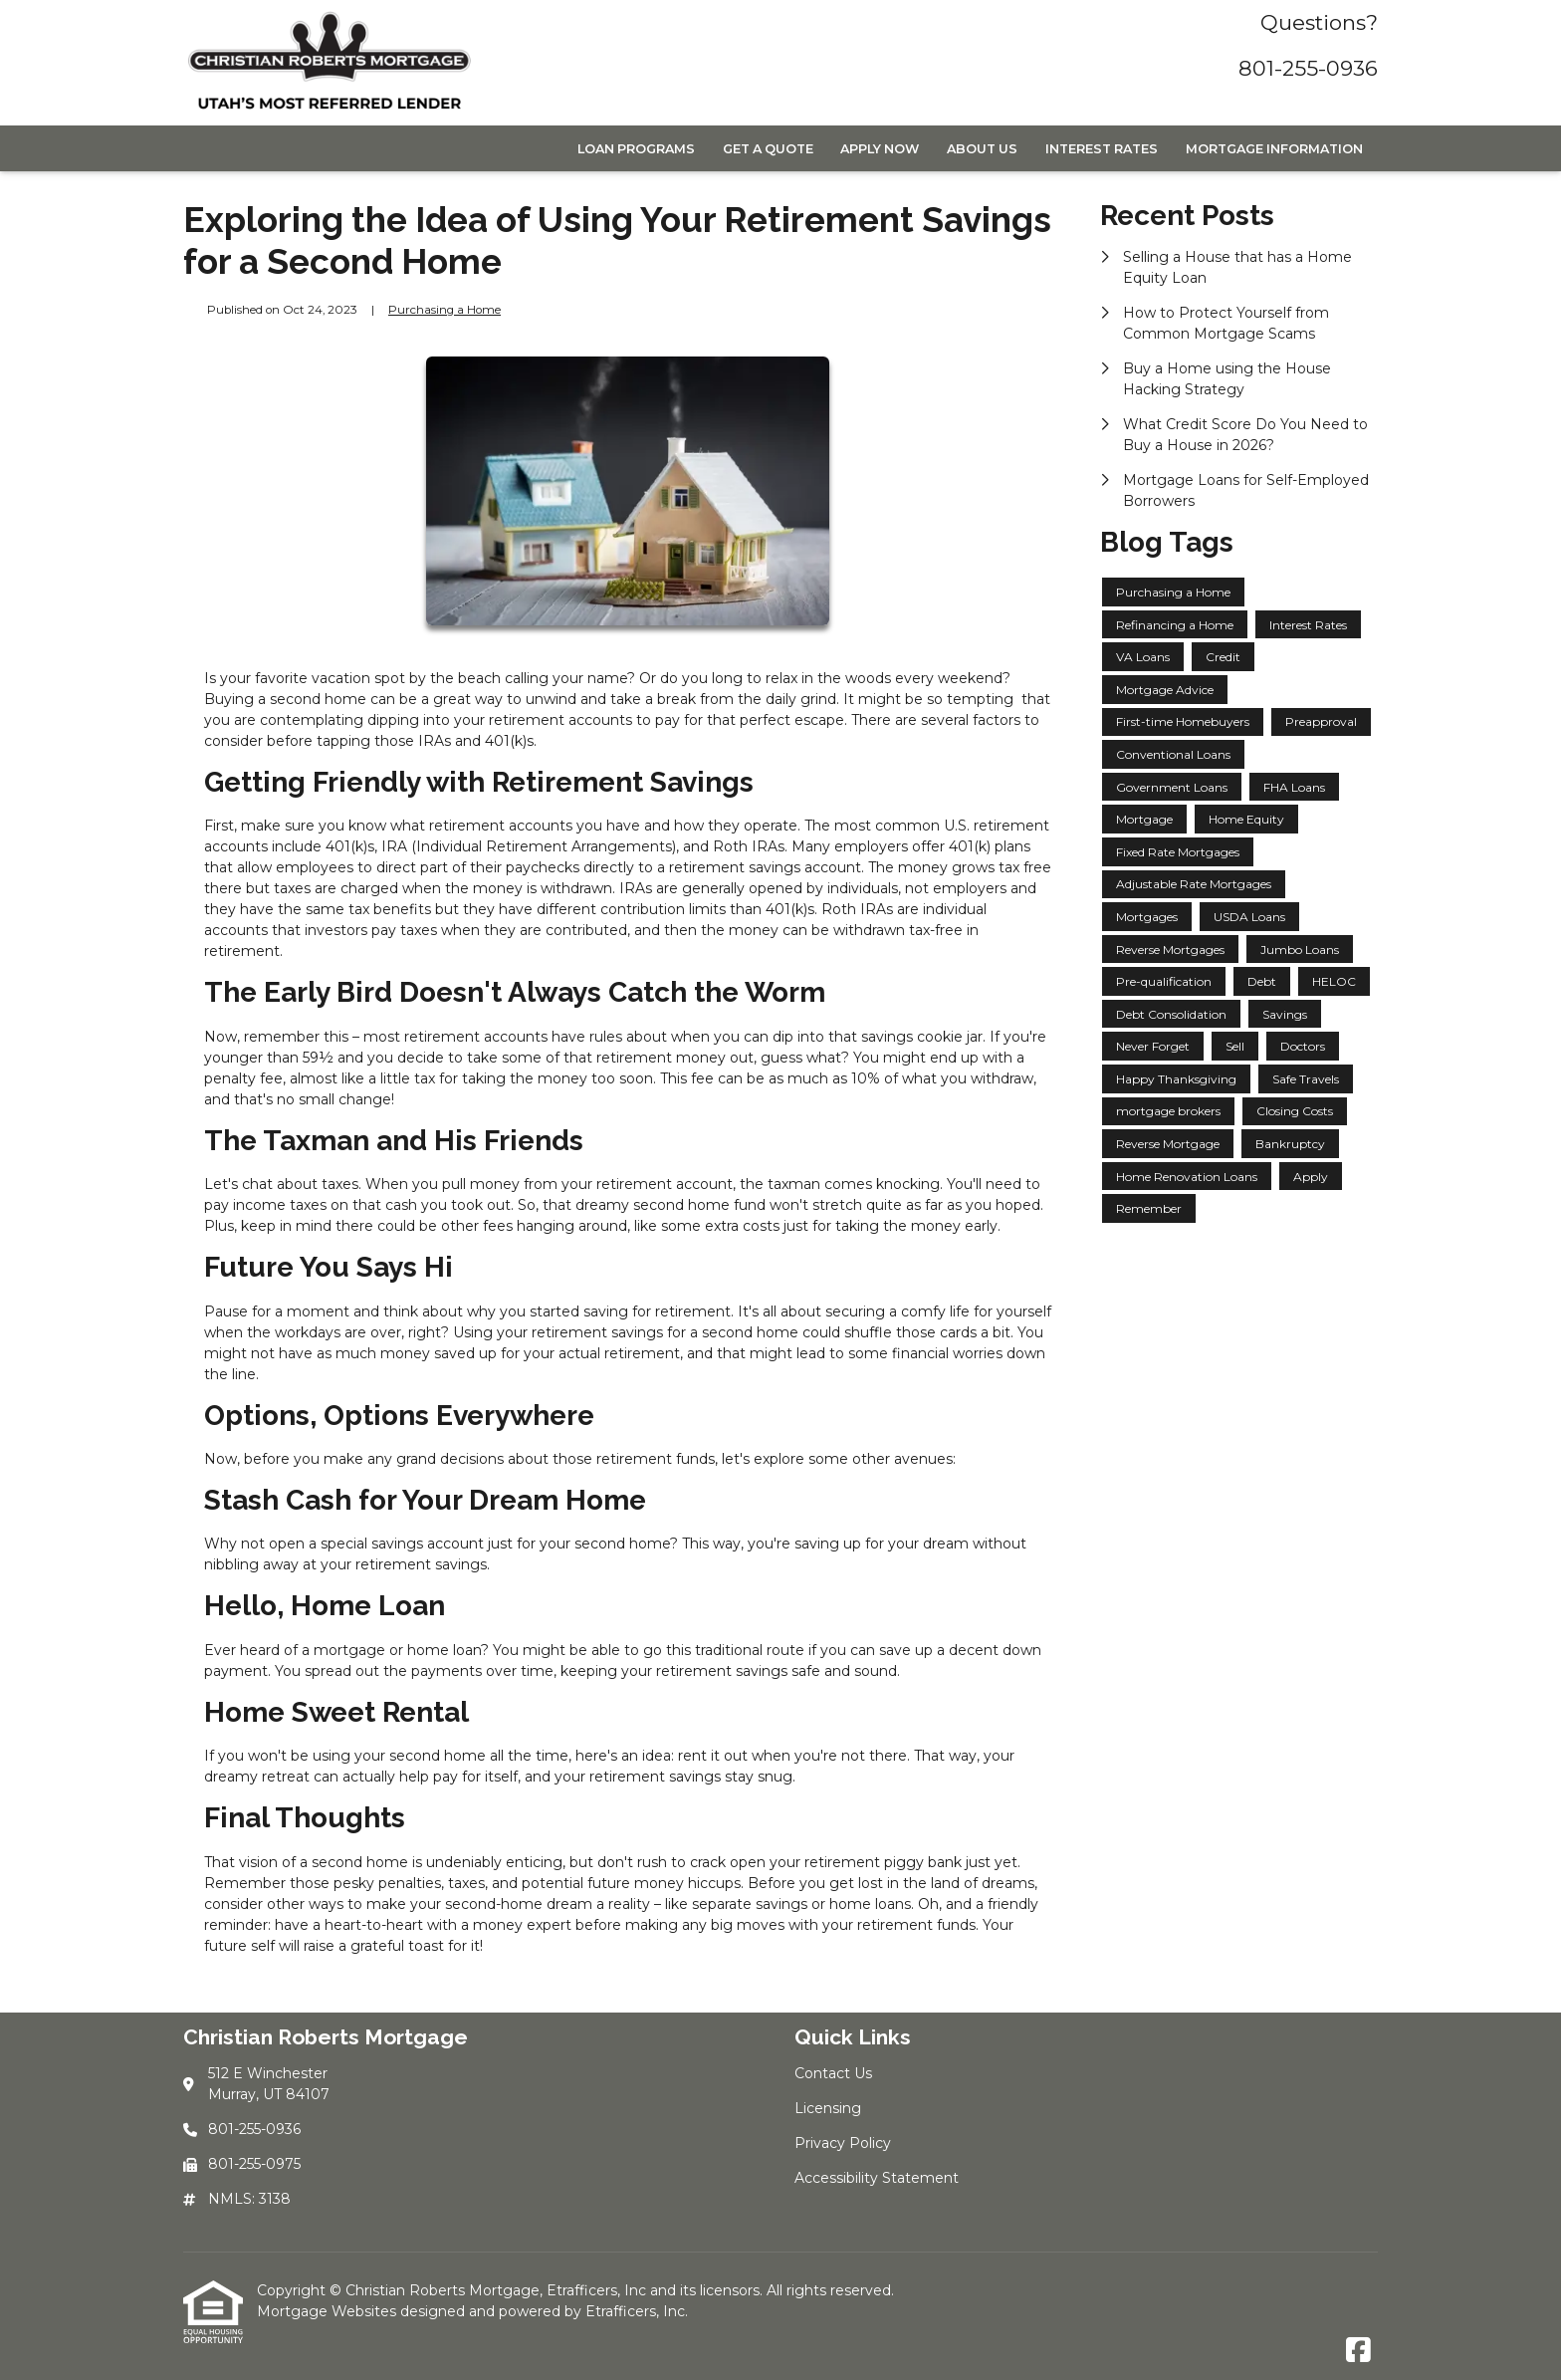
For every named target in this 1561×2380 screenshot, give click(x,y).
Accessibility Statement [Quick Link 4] (876, 2178)
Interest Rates (1101, 148)
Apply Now (879, 148)
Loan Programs (636, 148)
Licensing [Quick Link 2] (827, 2108)
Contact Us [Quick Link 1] (833, 2073)
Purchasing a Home (444, 310)
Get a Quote (768, 148)
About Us (982, 148)
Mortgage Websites (328, 2311)
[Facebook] (1358, 2351)
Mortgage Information (1274, 148)
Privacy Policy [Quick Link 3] (842, 2143)
